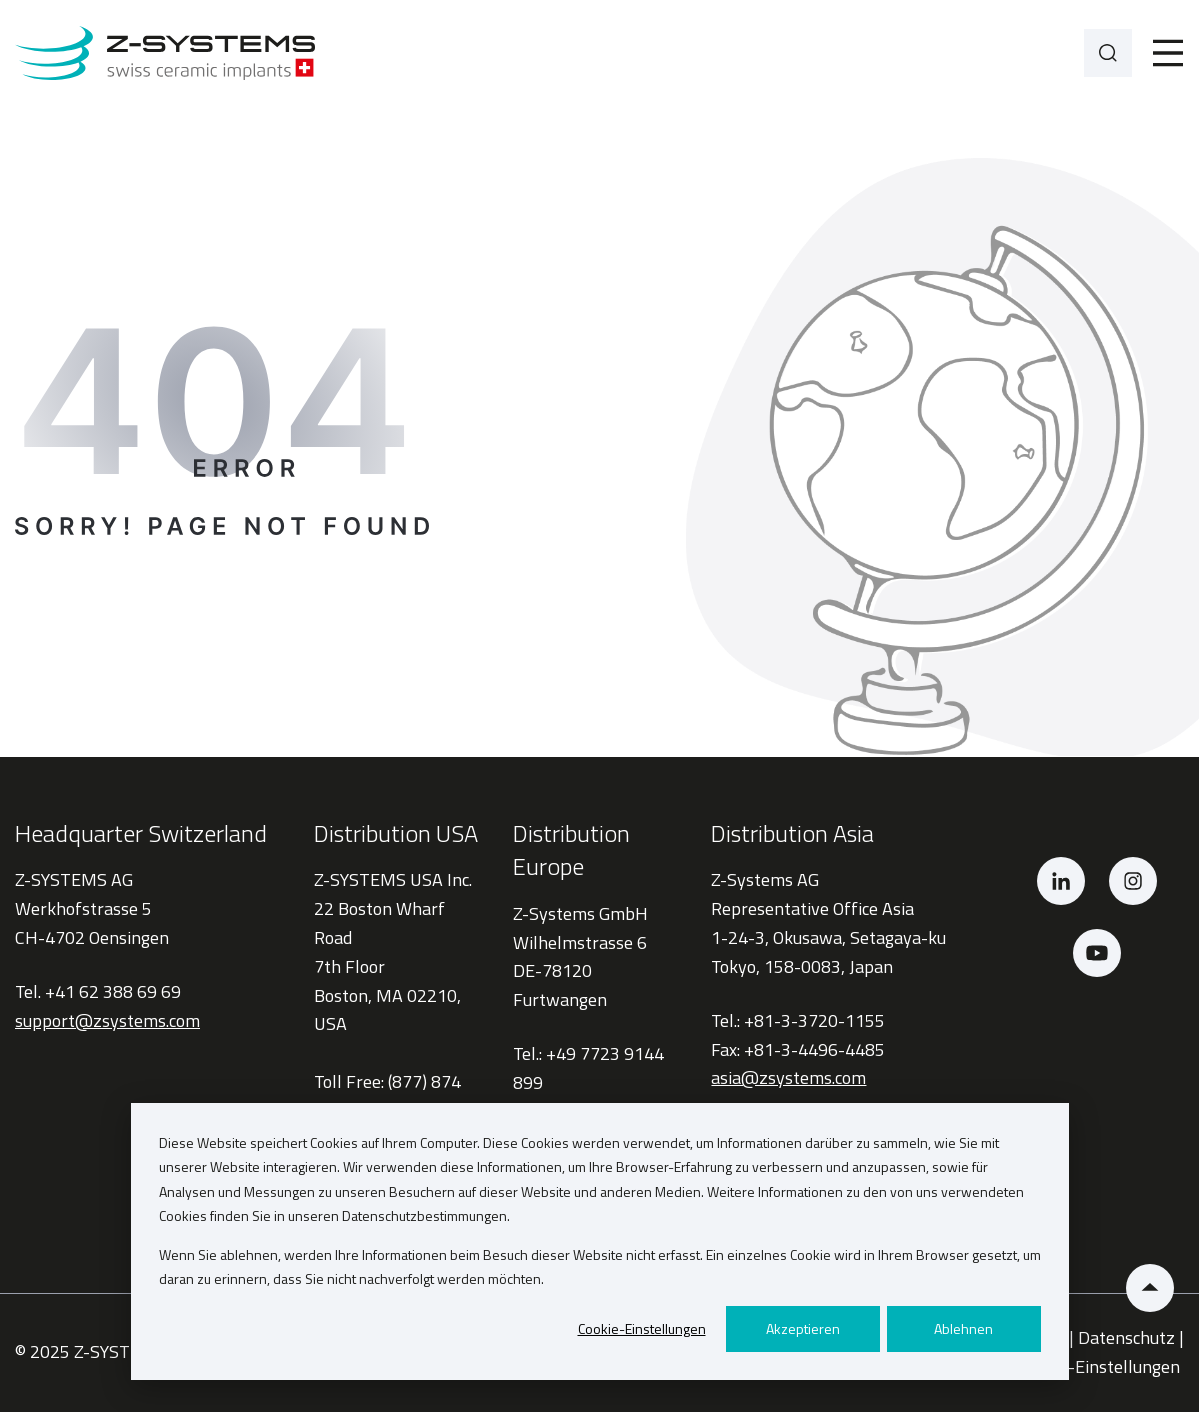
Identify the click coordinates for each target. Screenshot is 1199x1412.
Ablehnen (963, 1328)
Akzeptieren (803, 1328)
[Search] (1108, 53)
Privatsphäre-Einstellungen (1076, 1366)
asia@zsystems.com (788, 1077)
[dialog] (600, 1241)
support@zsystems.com (107, 1020)
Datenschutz (1126, 1337)
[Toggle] (1168, 53)
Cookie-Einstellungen (642, 1328)
